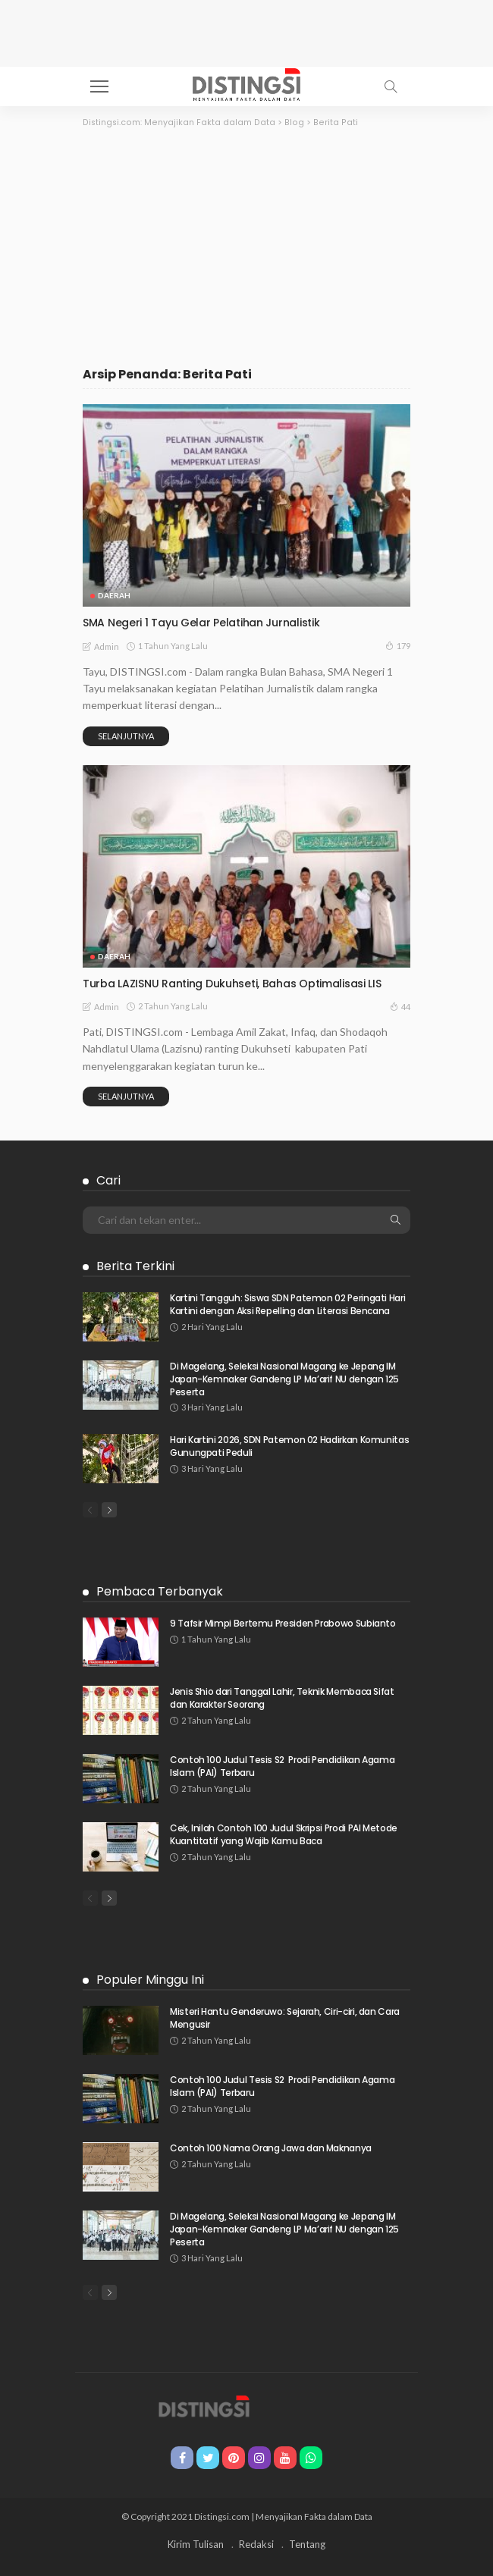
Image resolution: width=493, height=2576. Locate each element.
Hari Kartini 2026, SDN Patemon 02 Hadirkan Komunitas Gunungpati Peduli (289, 1446)
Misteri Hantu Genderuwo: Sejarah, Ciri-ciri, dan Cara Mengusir (285, 2018)
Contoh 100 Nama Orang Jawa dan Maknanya (271, 2147)
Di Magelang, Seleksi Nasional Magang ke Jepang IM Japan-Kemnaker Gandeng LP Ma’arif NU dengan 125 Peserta (284, 1379)
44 (400, 1006)
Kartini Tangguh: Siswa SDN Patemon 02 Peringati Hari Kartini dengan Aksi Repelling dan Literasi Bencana (287, 1304)
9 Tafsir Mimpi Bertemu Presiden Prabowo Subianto (283, 1623)
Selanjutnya (126, 736)
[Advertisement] (246, 242)
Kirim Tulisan (196, 2544)
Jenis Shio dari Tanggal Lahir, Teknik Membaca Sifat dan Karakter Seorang (282, 1698)
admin (106, 646)
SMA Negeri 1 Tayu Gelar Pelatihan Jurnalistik (201, 622)
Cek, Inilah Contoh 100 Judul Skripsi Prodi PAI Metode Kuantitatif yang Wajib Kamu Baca (283, 1834)
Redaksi (256, 2544)
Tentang (307, 2544)
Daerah (114, 595)
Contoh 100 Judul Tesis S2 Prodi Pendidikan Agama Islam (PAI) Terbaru (282, 1766)
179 (397, 645)
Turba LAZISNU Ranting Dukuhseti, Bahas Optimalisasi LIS (232, 983)
